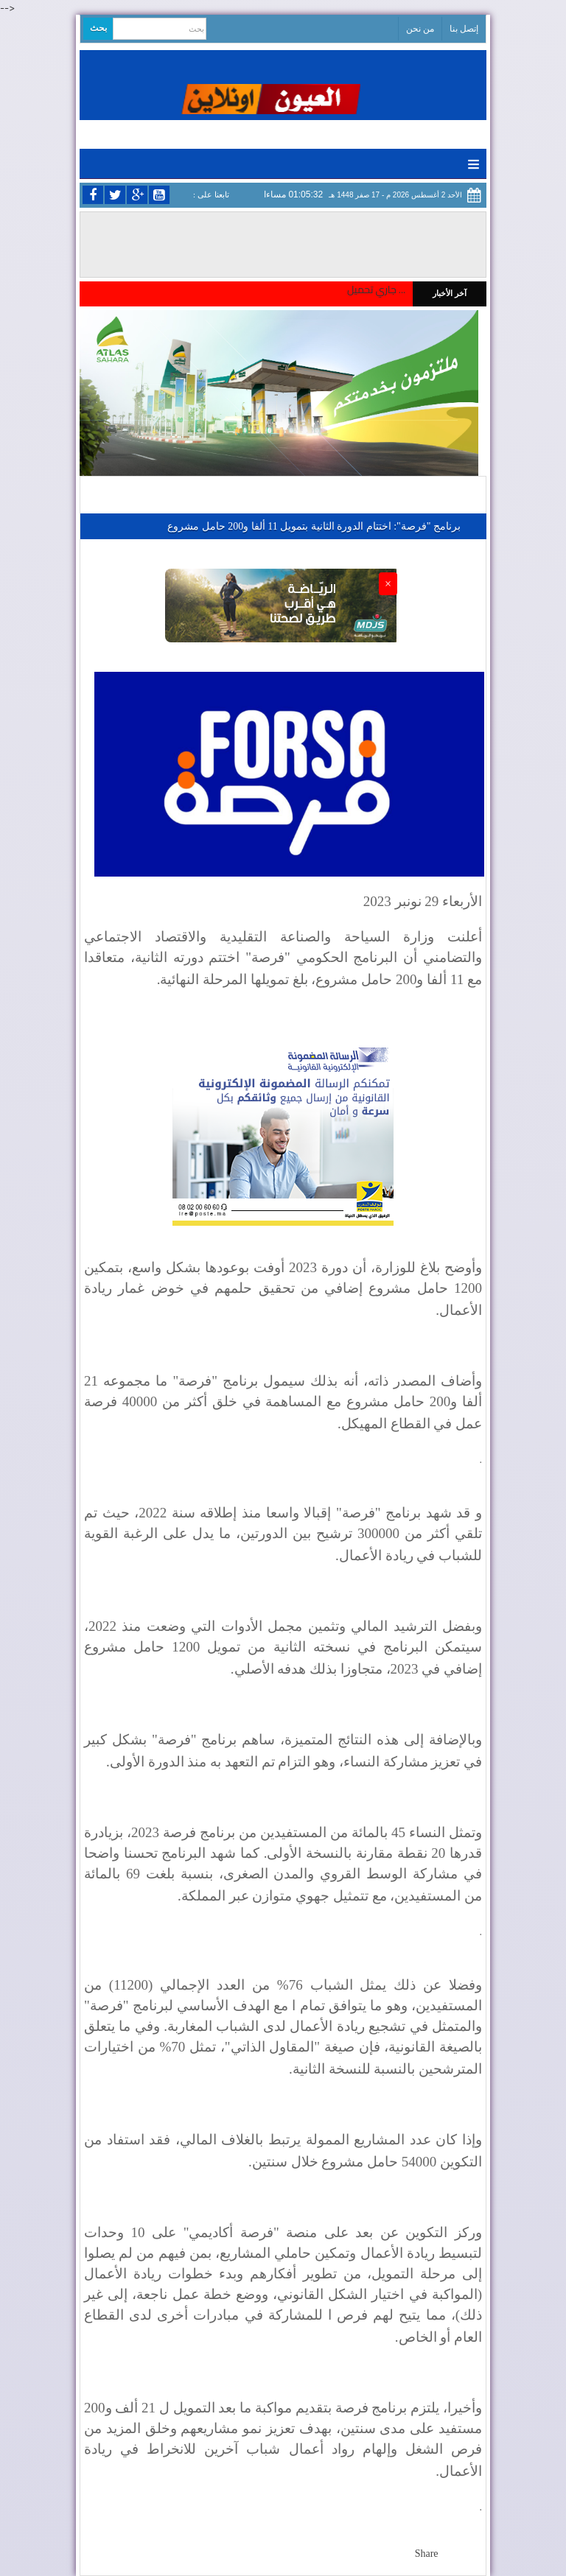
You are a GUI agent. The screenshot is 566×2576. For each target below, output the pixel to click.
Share (427, 2553)
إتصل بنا (464, 29)
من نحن (420, 29)
